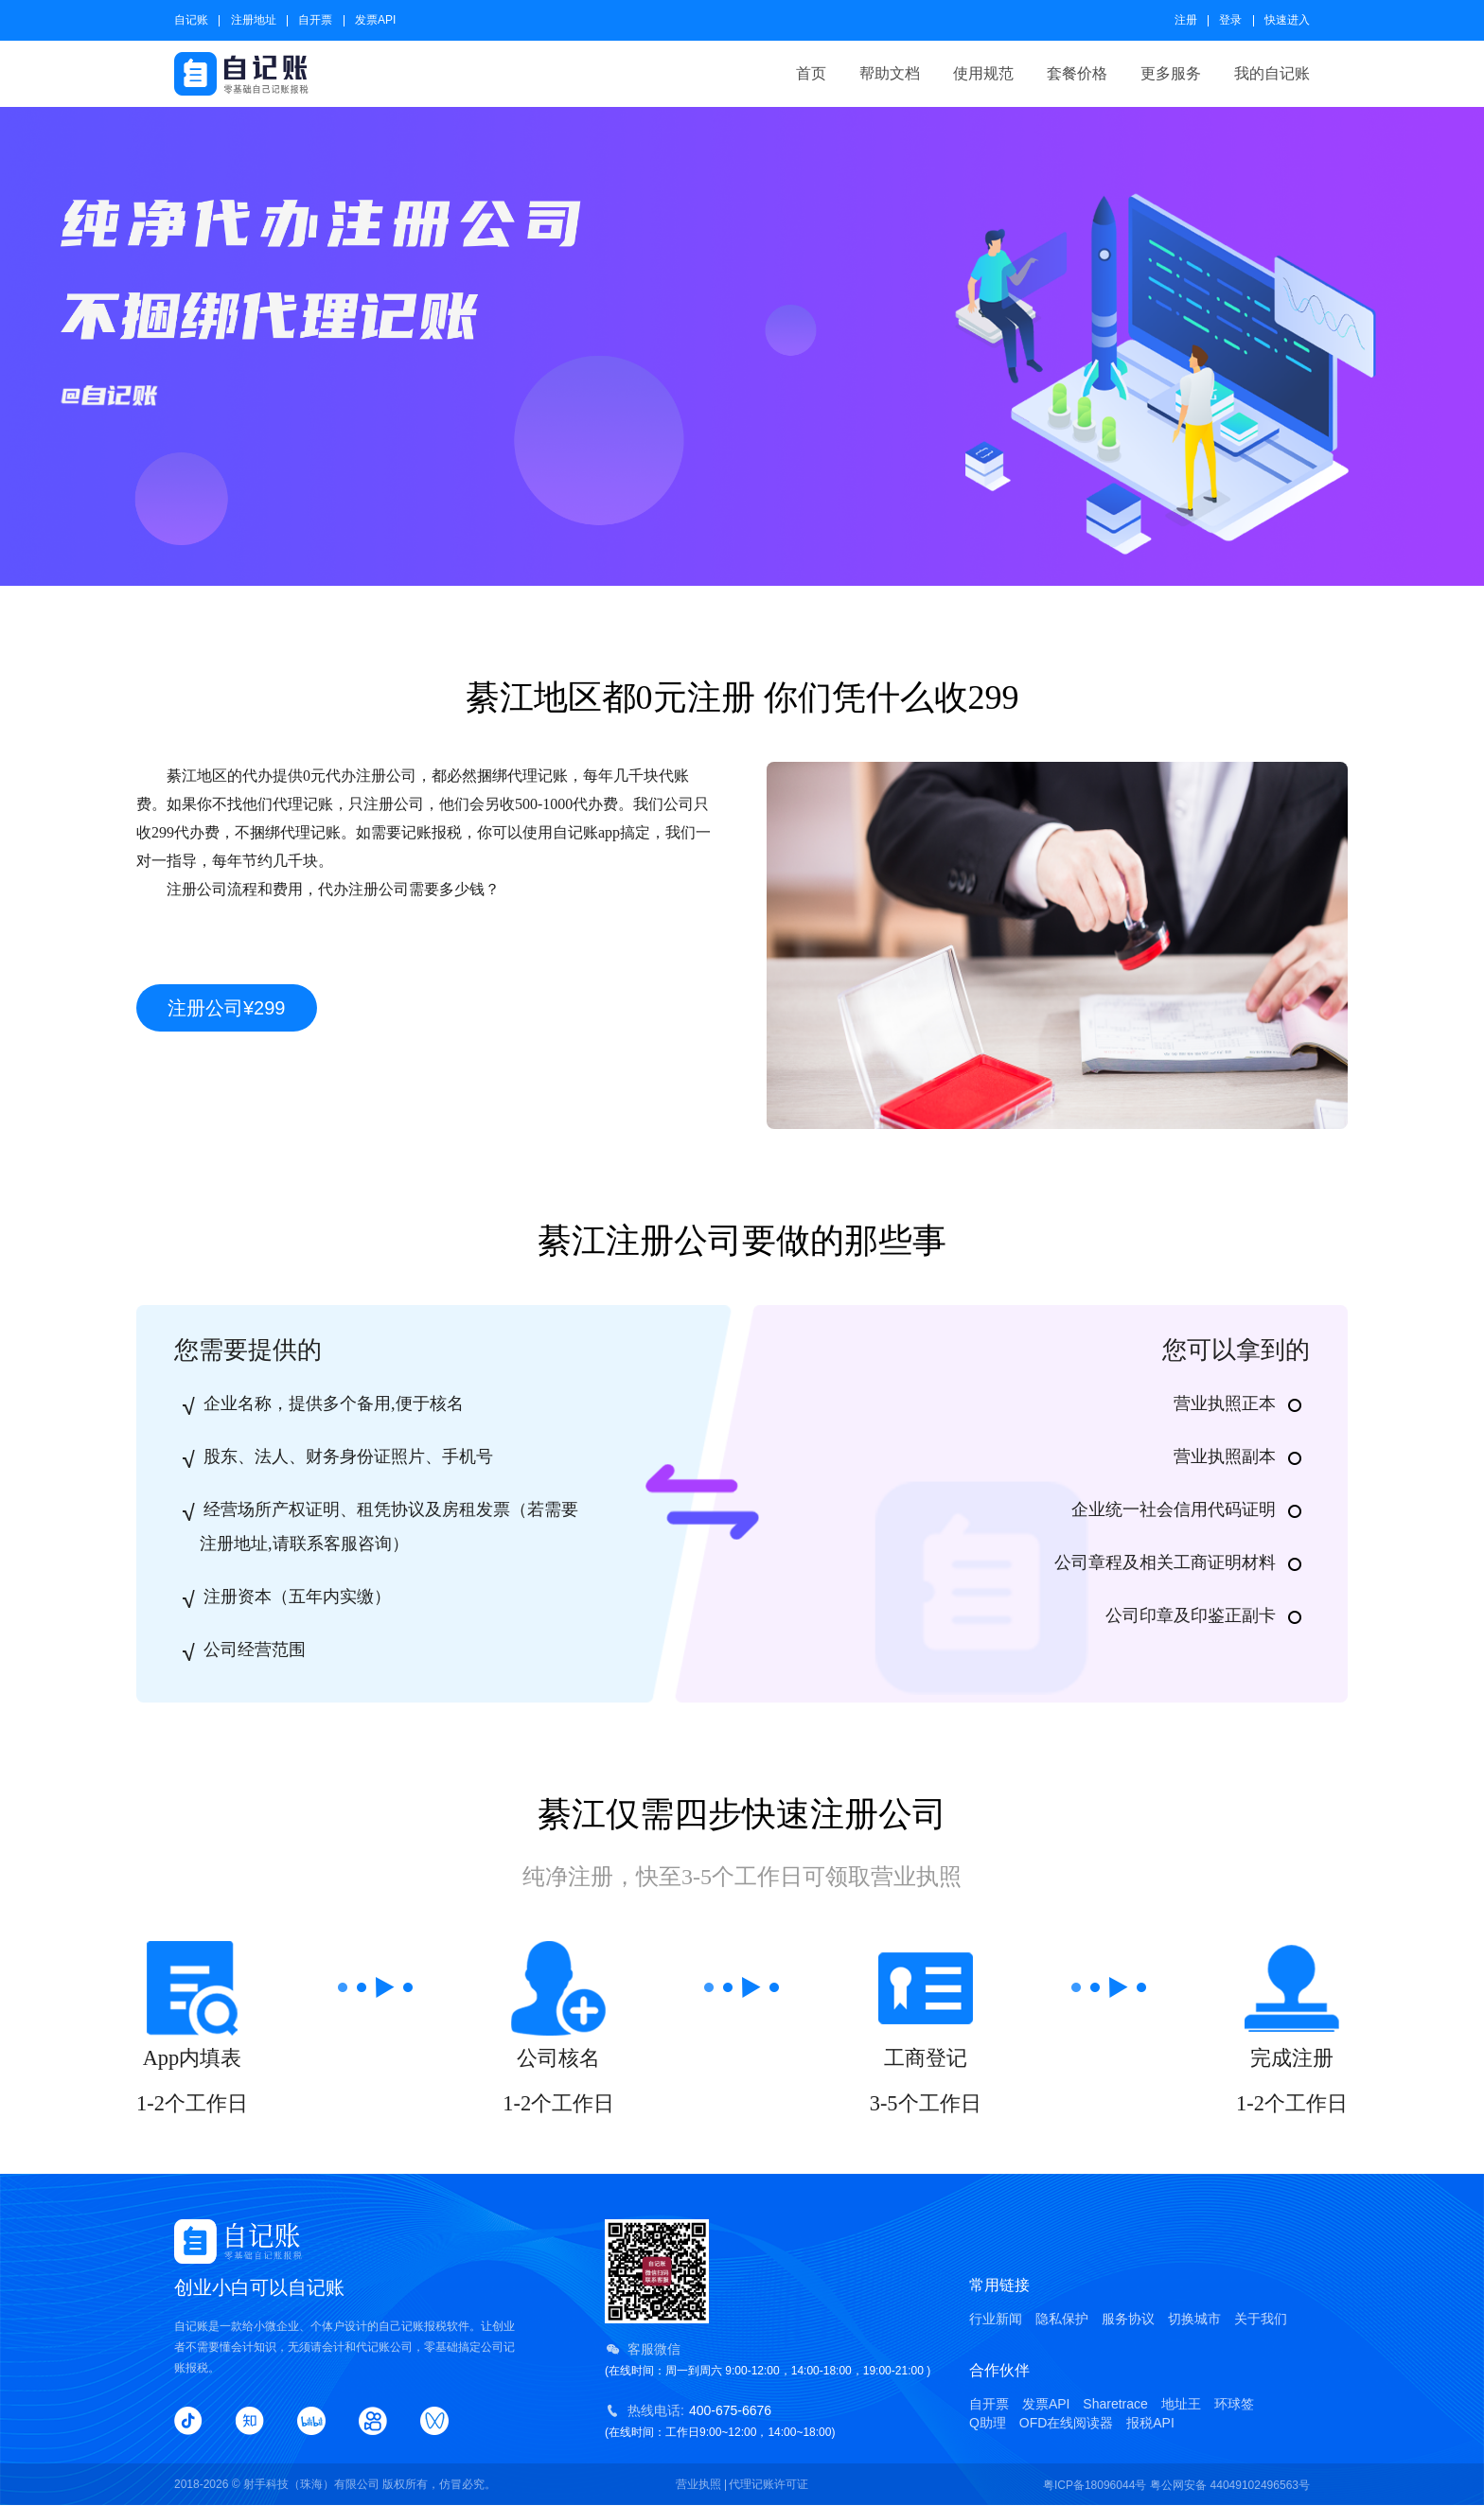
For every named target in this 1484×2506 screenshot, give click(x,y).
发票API (375, 19)
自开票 (315, 19)
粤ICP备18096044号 (1094, 2485)
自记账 (191, 19)
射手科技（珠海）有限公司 (311, 2484)
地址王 (1181, 2403)
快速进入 (1287, 19)
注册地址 (253, 19)
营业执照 (698, 2484)
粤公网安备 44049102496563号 (1230, 2485)
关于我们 (1260, 2318)
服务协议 (1128, 2318)
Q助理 (987, 2422)
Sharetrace (1115, 2403)
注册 (1186, 19)
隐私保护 (1061, 2318)
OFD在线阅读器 (1066, 2422)
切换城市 (1194, 2318)
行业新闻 (995, 2318)
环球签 (1234, 2403)
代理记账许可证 (768, 2484)
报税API (1150, 2422)
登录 (1230, 19)
